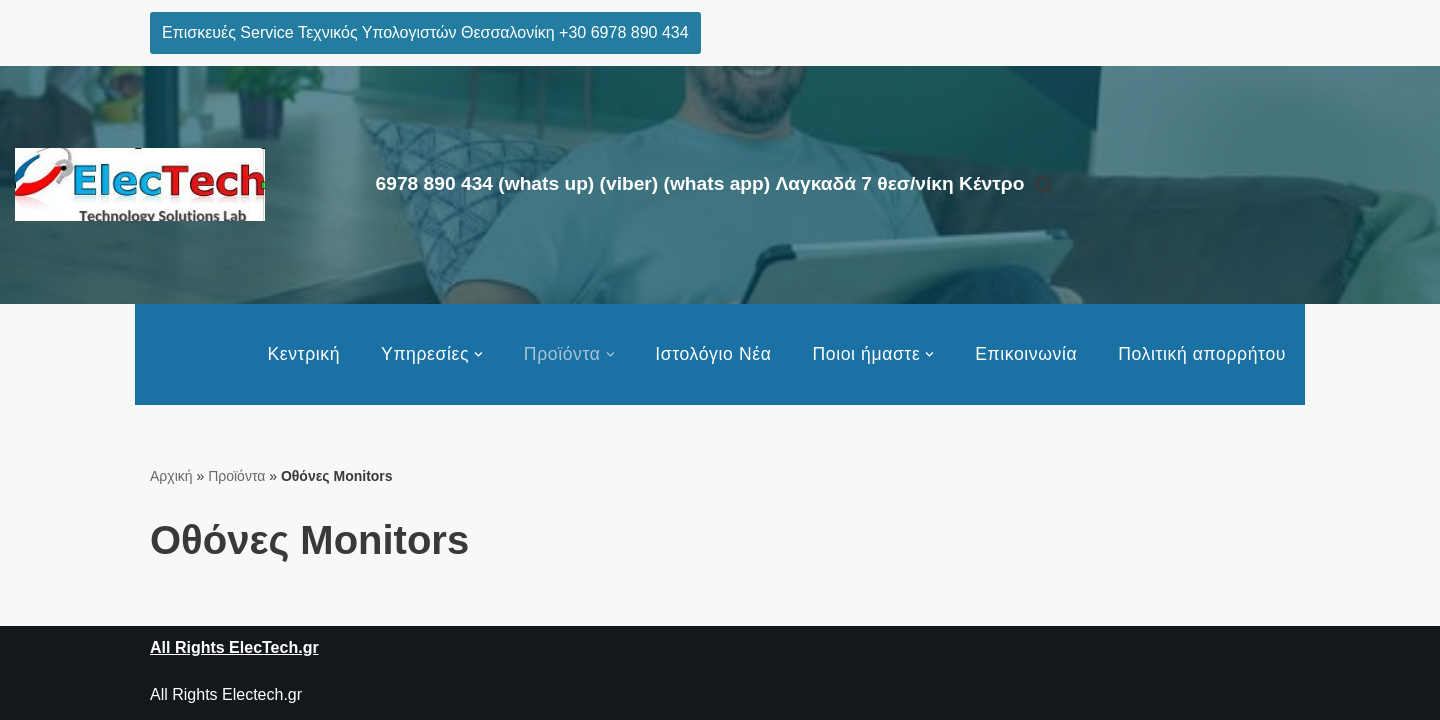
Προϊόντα (236, 476)
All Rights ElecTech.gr (234, 647)
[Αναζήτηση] (1044, 185)
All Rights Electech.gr (226, 694)
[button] (478, 354)
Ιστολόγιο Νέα (713, 354)
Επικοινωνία (1026, 354)
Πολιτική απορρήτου (1202, 354)
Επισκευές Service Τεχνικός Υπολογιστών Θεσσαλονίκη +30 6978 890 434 (425, 32)
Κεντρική (303, 354)
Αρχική (171, 476)
